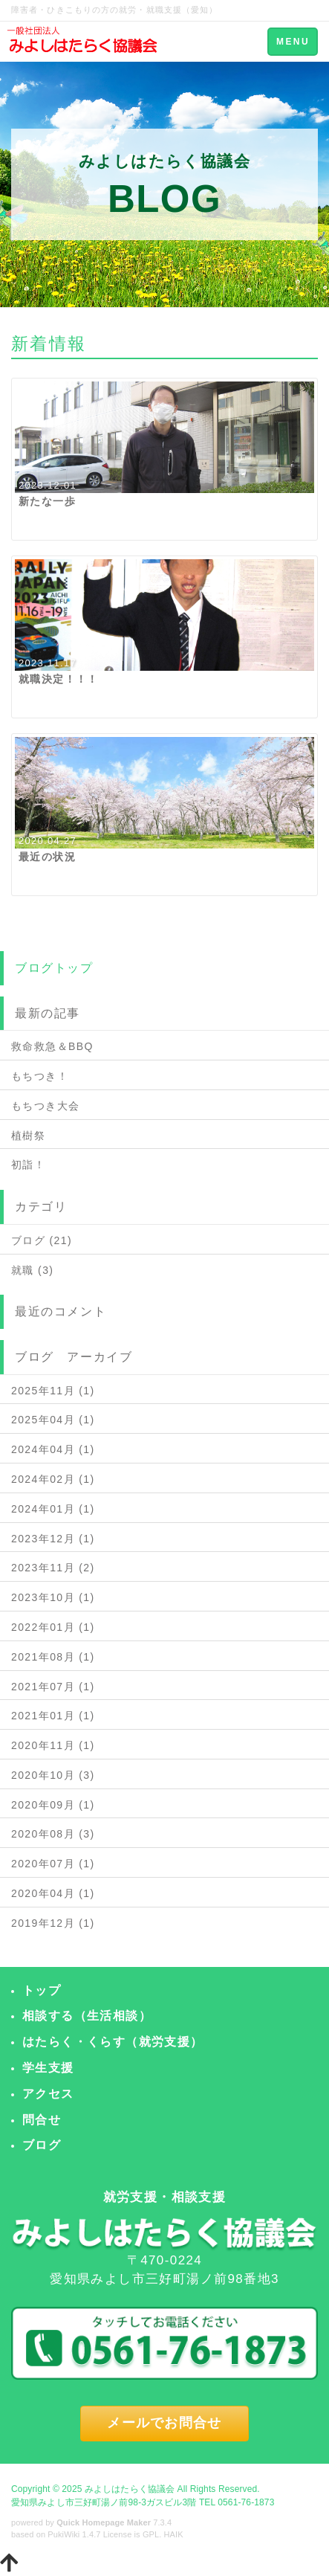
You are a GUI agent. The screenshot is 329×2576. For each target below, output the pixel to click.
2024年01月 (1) (53, 1509)
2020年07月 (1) (53, 1864)
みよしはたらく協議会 (130, 2489)
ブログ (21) (41, 1240)
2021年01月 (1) (53, 1716)
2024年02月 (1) (53, 1479)
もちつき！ (39, 1076)
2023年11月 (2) (53, 1568)
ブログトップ (54, 968)
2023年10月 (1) (53, 1597)
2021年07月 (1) (53, 1687)
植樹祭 (28, 1136)
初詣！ (28, 1165)
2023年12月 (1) (53, 1539)
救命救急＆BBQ (52, 1046)
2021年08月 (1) (53, 1657)
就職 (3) (32, 1270)
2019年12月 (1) (53, 1923)
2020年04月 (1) (53, 1893)
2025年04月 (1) (53, 1420)
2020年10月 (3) (53, 1775)
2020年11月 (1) (53, 1745)
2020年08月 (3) (53, 1834)
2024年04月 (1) (53, 1449)
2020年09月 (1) (53, 1805)
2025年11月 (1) (53, 1391)
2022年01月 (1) (53, 1627)
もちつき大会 (45, 1106)
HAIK (173, 2534)
